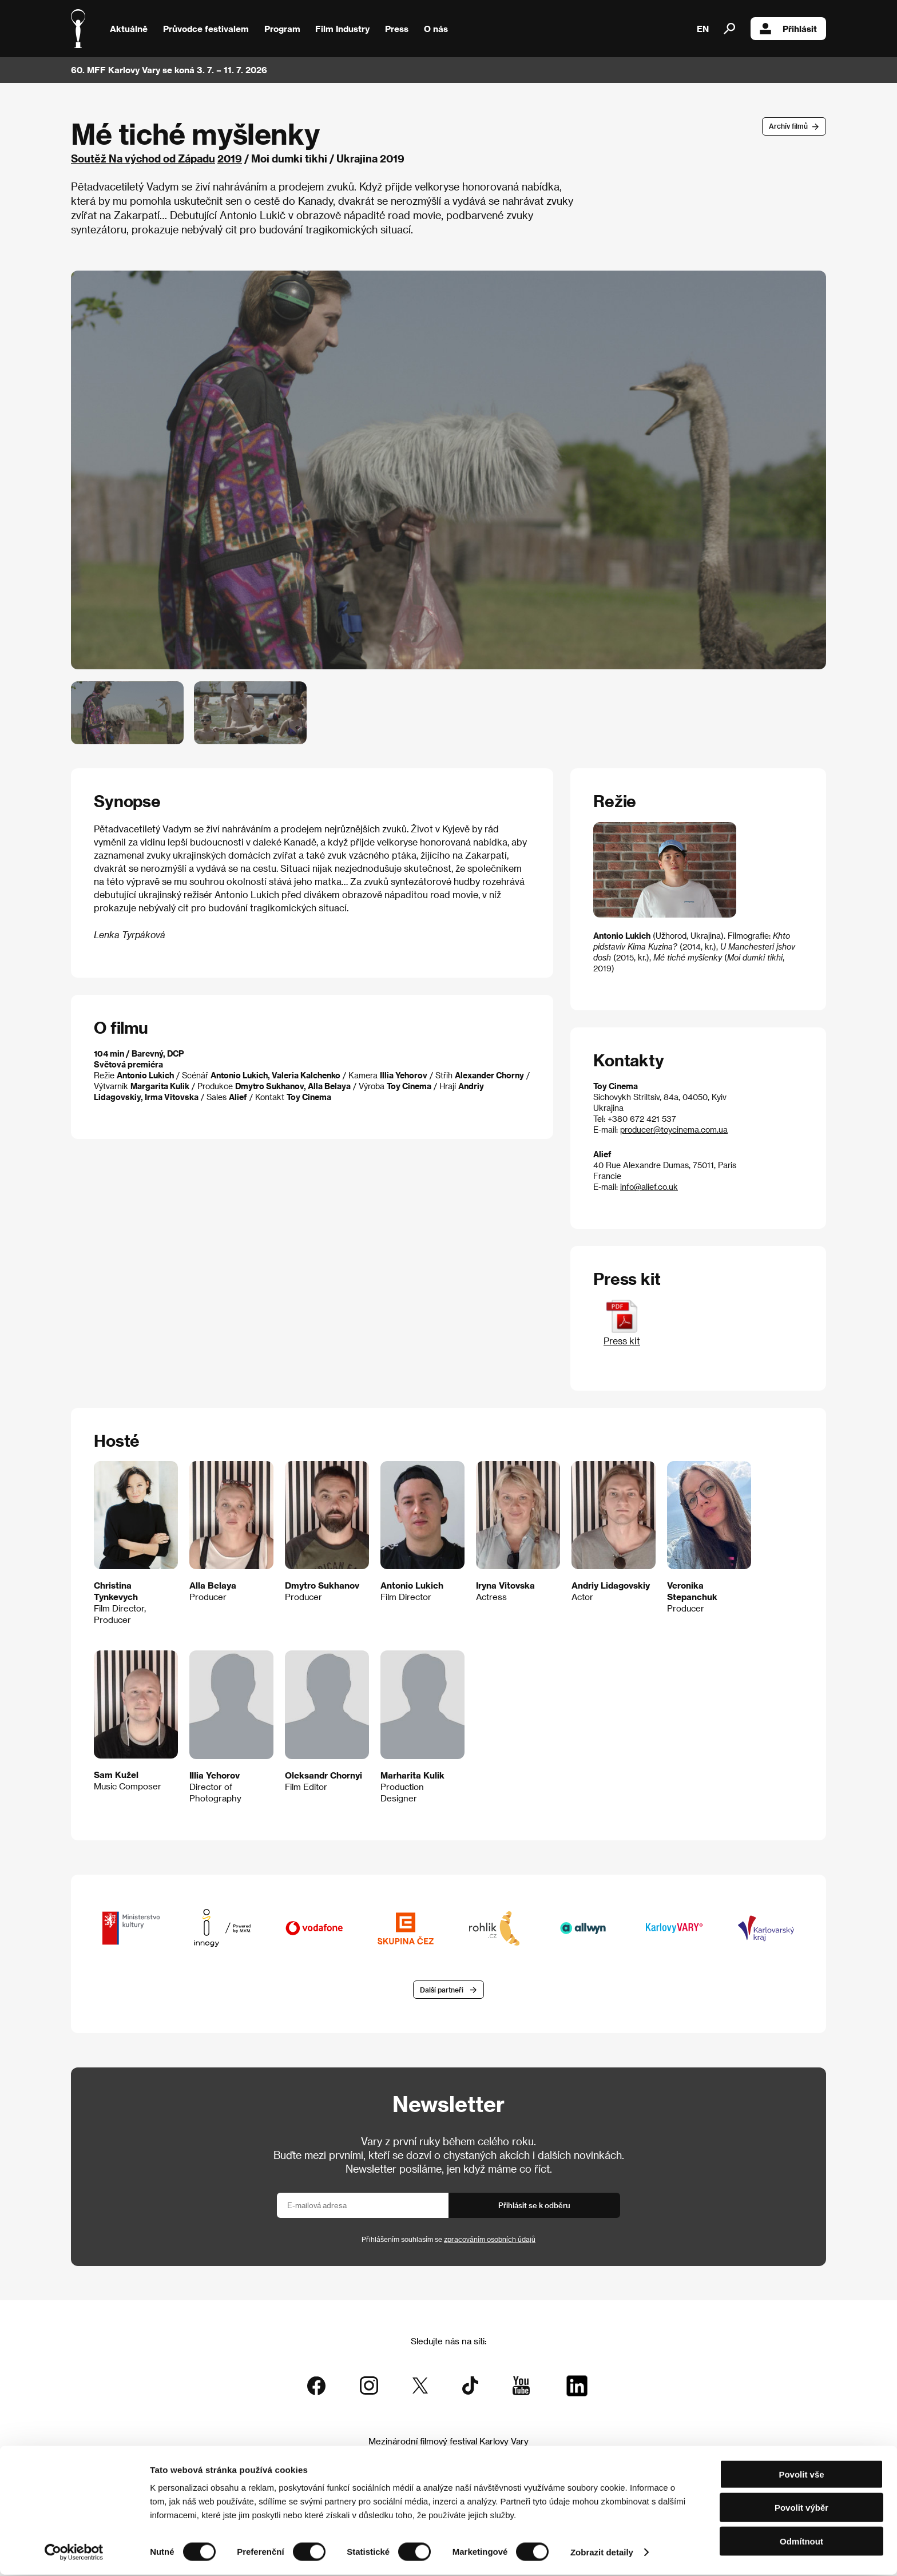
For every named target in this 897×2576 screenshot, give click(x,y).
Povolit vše (801, 2475)
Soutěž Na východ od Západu (143, 158)
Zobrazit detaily (601, 2553)
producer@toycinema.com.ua (674, 1129)
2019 (229, 158)
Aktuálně (129, 28)
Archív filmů (788, 126)
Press (396, 28)
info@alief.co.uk (649, 1187)
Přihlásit (788, 28)
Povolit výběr (801, 2509)
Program (282, 28)
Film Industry (342, 28)
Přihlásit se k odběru (534, 2205)
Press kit (622, 1335)
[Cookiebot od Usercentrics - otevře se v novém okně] (74, 2553)
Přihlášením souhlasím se (448, 2240)
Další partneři (441, 1990)
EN (703, 28)
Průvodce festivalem (206, 28)
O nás (436, 28)
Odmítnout (801, 2542)
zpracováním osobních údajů (489, 2240)
